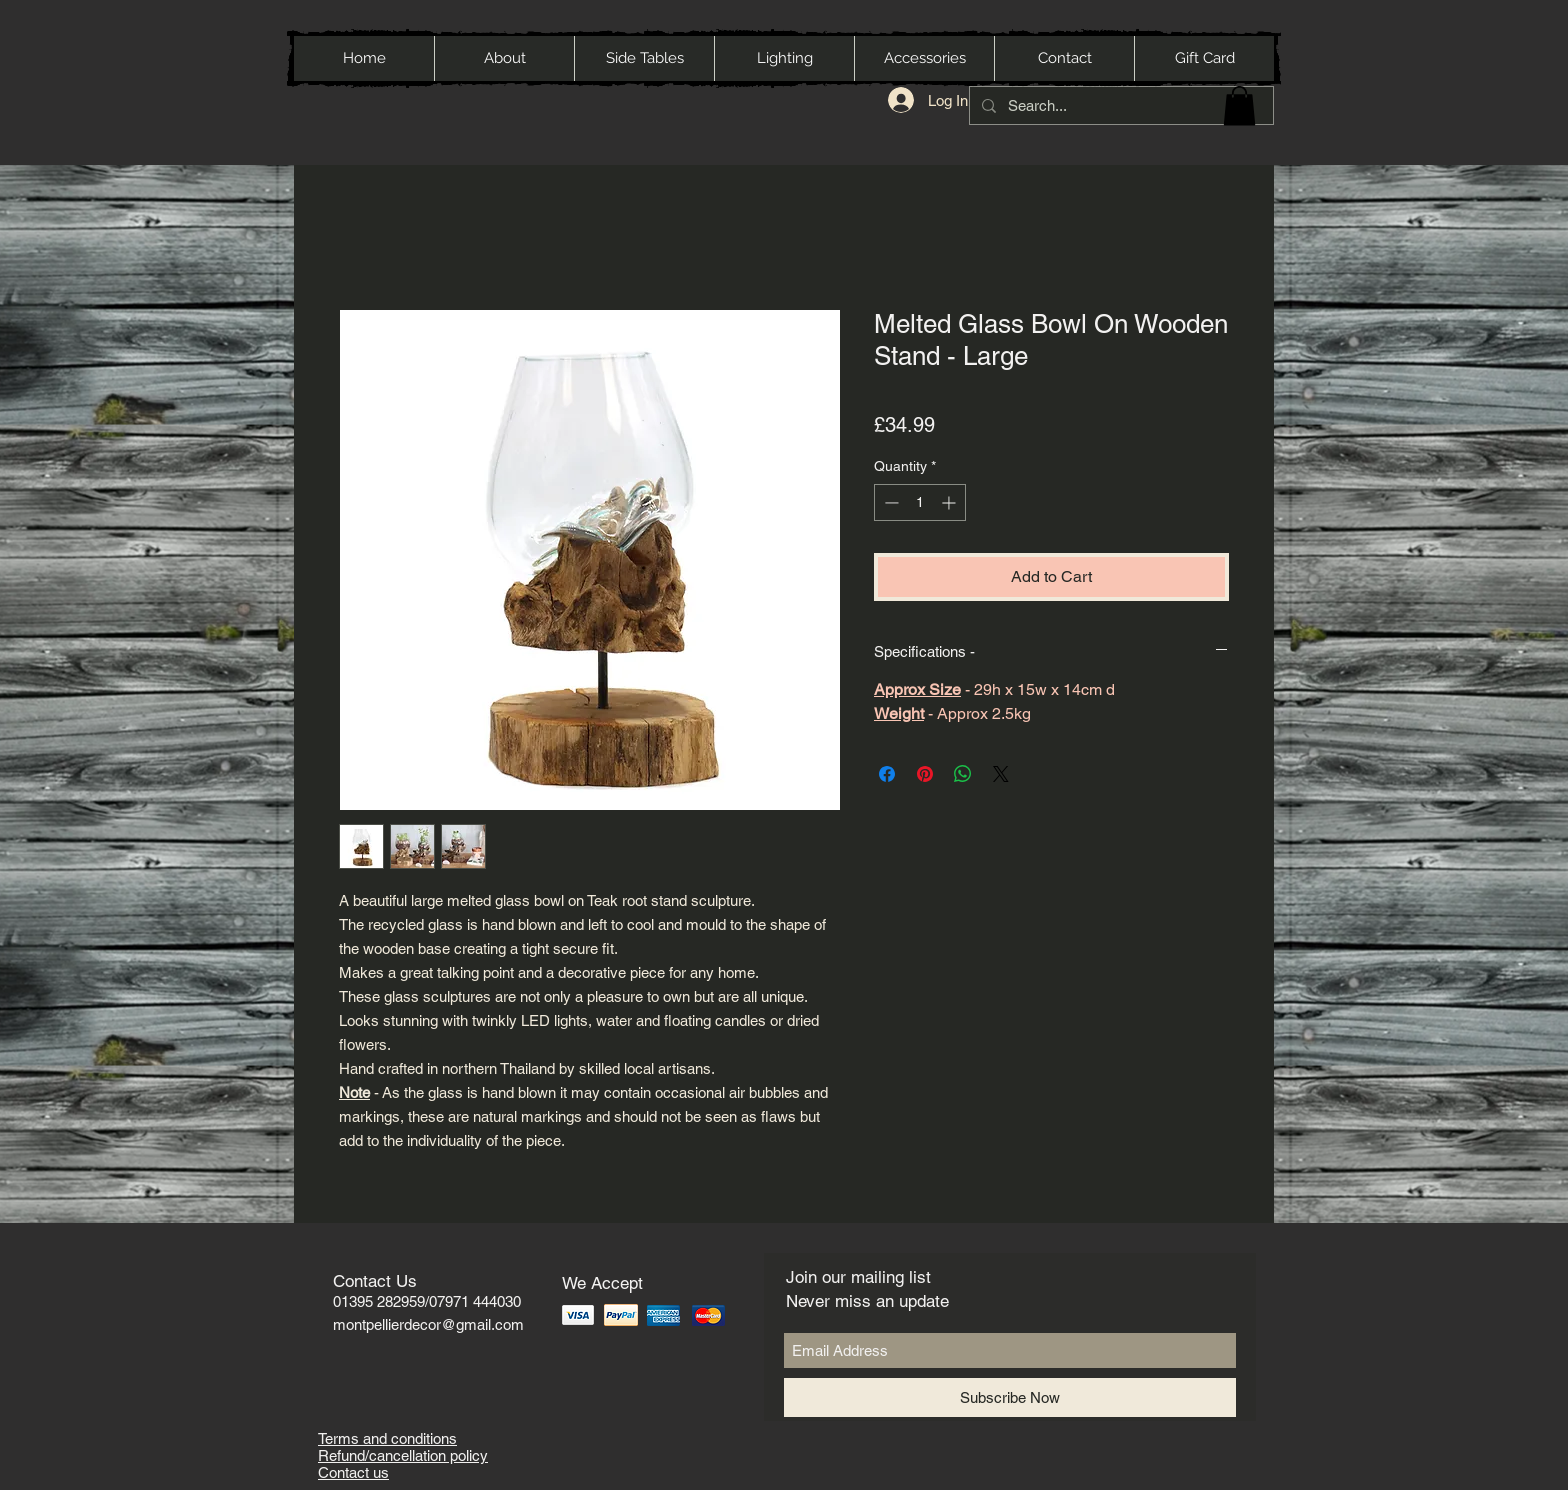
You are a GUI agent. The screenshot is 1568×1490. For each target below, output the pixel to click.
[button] (1239, 105)
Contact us (353, 1472)
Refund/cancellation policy (403, 1455)
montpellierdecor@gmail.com (428, 1324)
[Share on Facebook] (887, 774)
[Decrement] (889, 502)
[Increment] (950, 502)
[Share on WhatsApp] (963, 774)
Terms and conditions (387, 1438)
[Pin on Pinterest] (925, 774)
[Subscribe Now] (1010, 1397)
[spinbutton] (920, 502)
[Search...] (1119, 105)
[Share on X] (1001, 774)
